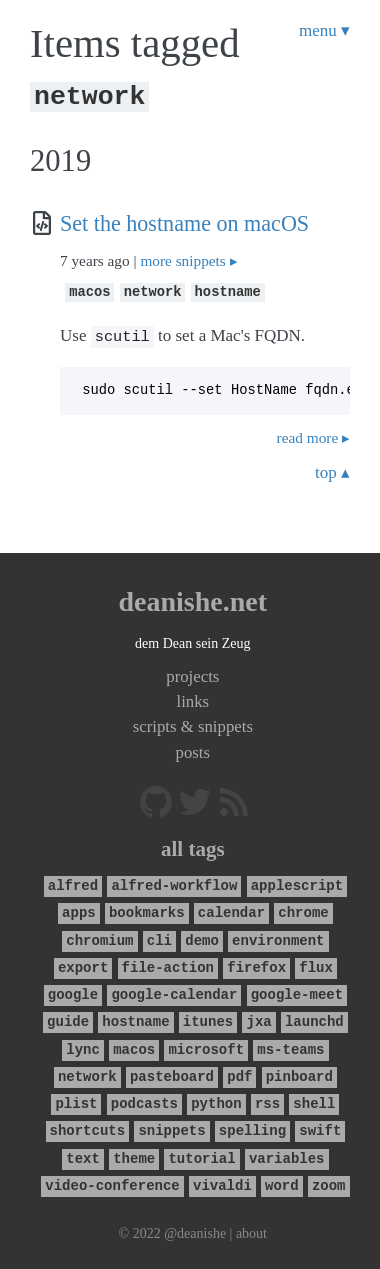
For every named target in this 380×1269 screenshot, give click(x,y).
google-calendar (174, 991)
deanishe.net (193, 598)
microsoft (206, 1046)
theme (134, 1155)
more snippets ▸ (188, 260)
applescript (297, 882)
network (153, 290)
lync (83, 1046)
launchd (314, 1018)
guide (68, 1018)
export (83, 964)
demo (202, 937)
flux (316, 964)
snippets (171, 1127)
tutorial (201, 1155)
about (251, 1230)
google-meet (297, 991)
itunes (208, 1018)
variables (287, 1155)
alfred (73, 882)
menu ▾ (324, 30)
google (73, 991)
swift (320, 1127)
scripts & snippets (193, 723)
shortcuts (88, 1127)
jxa (258, 1018)
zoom (329, 1182)
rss (267, 1100)
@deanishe (195, 1230)
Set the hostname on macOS (184, 223)
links (192, 698)
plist (77, 1100)
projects (192, 673)
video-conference (112, 1182)
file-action (168, 964)
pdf (239, 1073)
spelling (252, 1127)
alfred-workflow (174, 882)
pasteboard (172, 1073)
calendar (231, 909)
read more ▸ (313, 434)
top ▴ (332, 469)
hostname (228, 290)
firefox (256, 964)
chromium (99, 937)
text (83, 1155)
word (282, 1182)
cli (159, 937)
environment (278, 937)
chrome (303, 909)
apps (79, 909)
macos (89, 290)
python (216, 1100)
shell (314, 1100)
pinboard (299, 1073)
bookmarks (147, 909)
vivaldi (222, 1182)
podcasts (144, 1100)
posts (193, 749)
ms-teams (290, 1046)
